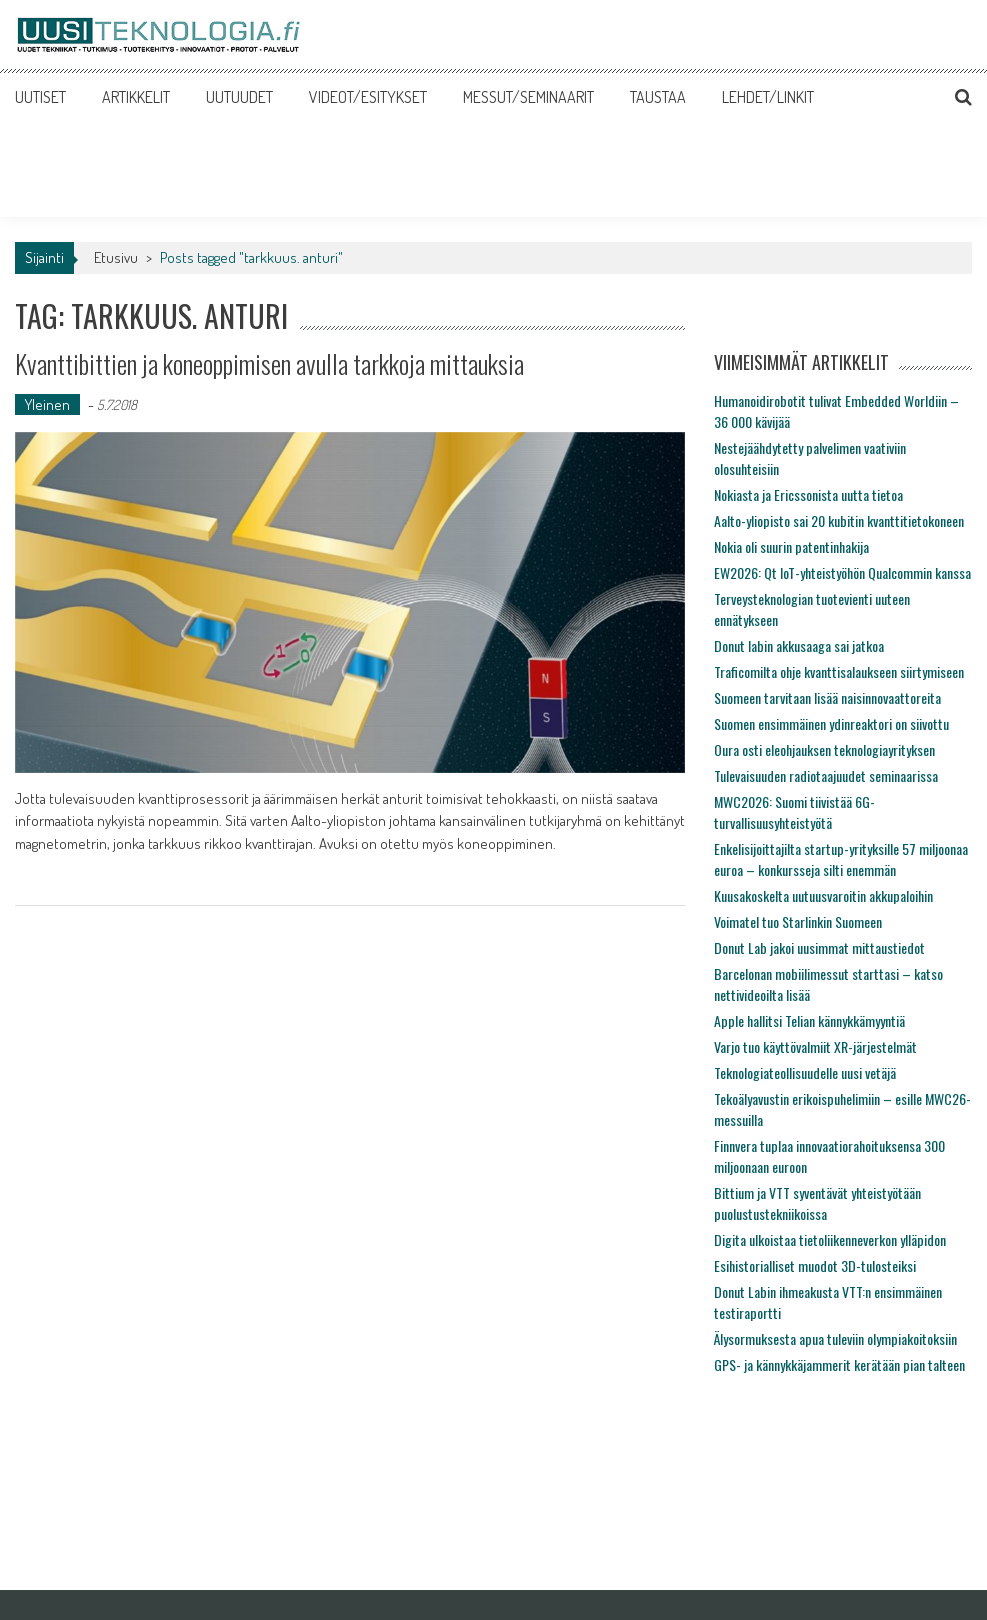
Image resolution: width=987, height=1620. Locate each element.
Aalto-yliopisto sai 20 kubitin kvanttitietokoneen (839, 520)
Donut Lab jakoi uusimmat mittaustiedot (819, 947)
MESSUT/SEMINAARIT (528, 97)
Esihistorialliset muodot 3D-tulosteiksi (815, 1265)
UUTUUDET (239, 97)
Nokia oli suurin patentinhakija (791, 546)
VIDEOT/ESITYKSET (368, 97)
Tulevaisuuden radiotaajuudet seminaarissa (826, 775)
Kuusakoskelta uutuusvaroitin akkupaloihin (823, 895)
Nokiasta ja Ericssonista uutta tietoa (808, 494)
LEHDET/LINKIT (768, 97)
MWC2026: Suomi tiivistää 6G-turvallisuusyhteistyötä (794, 812)
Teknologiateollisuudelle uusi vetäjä (805, 1072)
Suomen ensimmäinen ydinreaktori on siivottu (831, 723)
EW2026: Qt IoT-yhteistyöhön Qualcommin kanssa (842, 572)
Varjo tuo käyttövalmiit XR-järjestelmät (815, 1046)
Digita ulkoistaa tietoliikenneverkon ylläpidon (830, 1239)
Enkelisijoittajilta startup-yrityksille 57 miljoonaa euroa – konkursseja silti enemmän (841, 859)
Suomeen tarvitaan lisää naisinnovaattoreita (827, 697)
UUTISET (40, 97)
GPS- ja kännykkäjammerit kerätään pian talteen (839, 1364)
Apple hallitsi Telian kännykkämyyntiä (809, 1020)
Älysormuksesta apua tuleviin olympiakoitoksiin (835, 1338)
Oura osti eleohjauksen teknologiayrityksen (824, 749)
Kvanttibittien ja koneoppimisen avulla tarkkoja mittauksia (269, 363)
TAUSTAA (658, 97)
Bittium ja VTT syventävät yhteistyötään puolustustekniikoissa (817, 1203)
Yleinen (47, 404)
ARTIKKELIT (136, 97)
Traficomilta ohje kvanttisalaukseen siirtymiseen (839, 671)
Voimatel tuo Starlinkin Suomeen (798, 921)
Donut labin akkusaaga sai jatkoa (799, 645)
